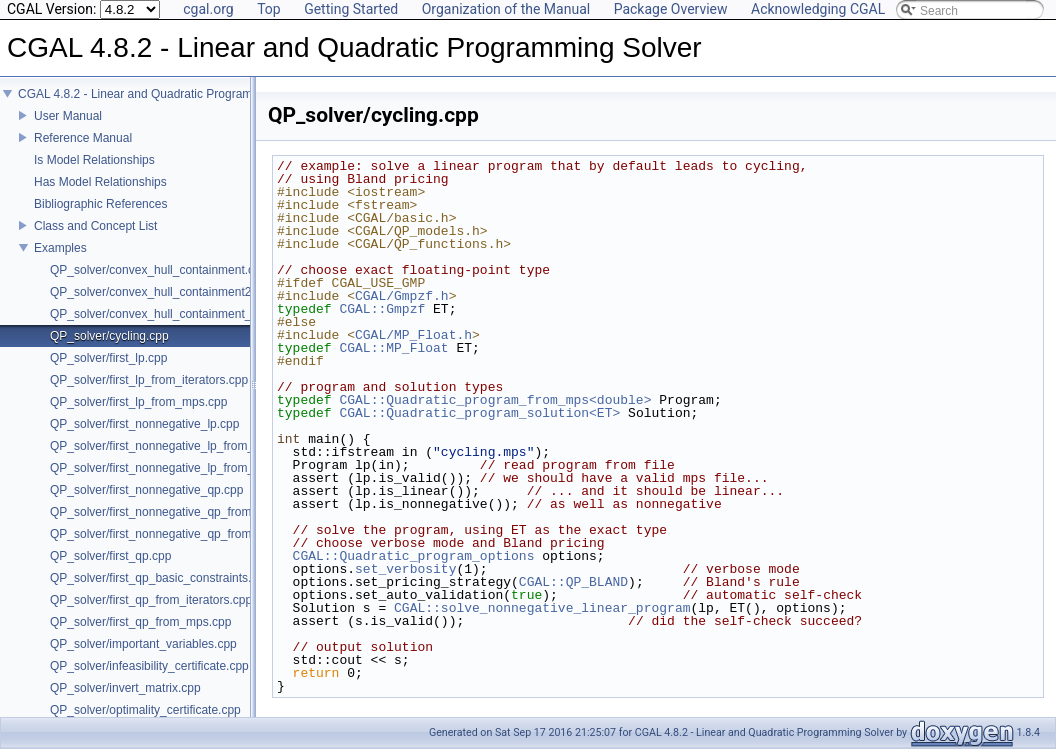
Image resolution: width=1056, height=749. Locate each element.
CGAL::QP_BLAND (573, 582)
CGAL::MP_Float (393, 348)
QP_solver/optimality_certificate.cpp (145, 710)
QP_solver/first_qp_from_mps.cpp (140, 622)
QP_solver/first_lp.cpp (108, 358)
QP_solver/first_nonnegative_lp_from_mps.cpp (174, 468)
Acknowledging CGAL (818, 9)
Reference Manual (83, 138)
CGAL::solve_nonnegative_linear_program (542, 608)
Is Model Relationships (94, 160)
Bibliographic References (100, 204)
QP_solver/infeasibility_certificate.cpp (149, 666)
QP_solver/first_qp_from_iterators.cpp (151, 600)
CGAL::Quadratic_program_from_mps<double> (495, 400)
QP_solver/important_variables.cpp (143, 644)
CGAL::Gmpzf (382, 309)
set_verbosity (405, 569)
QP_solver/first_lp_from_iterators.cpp (149, 380)
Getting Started (351, 9)
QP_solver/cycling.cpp (109, 336)
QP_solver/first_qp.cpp (110, 556)
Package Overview (671, 9)
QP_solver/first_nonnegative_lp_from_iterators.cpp (185, 446)
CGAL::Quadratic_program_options (414, 556)
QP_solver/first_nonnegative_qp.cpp (146, 490)
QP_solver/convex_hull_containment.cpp (158, 270)
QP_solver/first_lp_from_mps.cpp (138, 402)
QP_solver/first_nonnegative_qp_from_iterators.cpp (187, 512)
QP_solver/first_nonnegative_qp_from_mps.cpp (176, 534)
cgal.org (208, 9)
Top (269, 9)
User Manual (68, 116)
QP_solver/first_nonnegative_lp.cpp (144, 424)
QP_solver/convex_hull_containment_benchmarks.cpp (195, 314)
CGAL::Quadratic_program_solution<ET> (479, 413)
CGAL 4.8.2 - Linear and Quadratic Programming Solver (167, 94)
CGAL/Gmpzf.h (402, 296)
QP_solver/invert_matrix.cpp (125, 688)
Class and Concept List (95, 226)
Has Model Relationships (100, 182)
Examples (60, 248)
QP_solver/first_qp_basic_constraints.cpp (160, 578)
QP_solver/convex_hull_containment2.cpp (162, 292)
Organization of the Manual (506, 9)
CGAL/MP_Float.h (413, 335)
